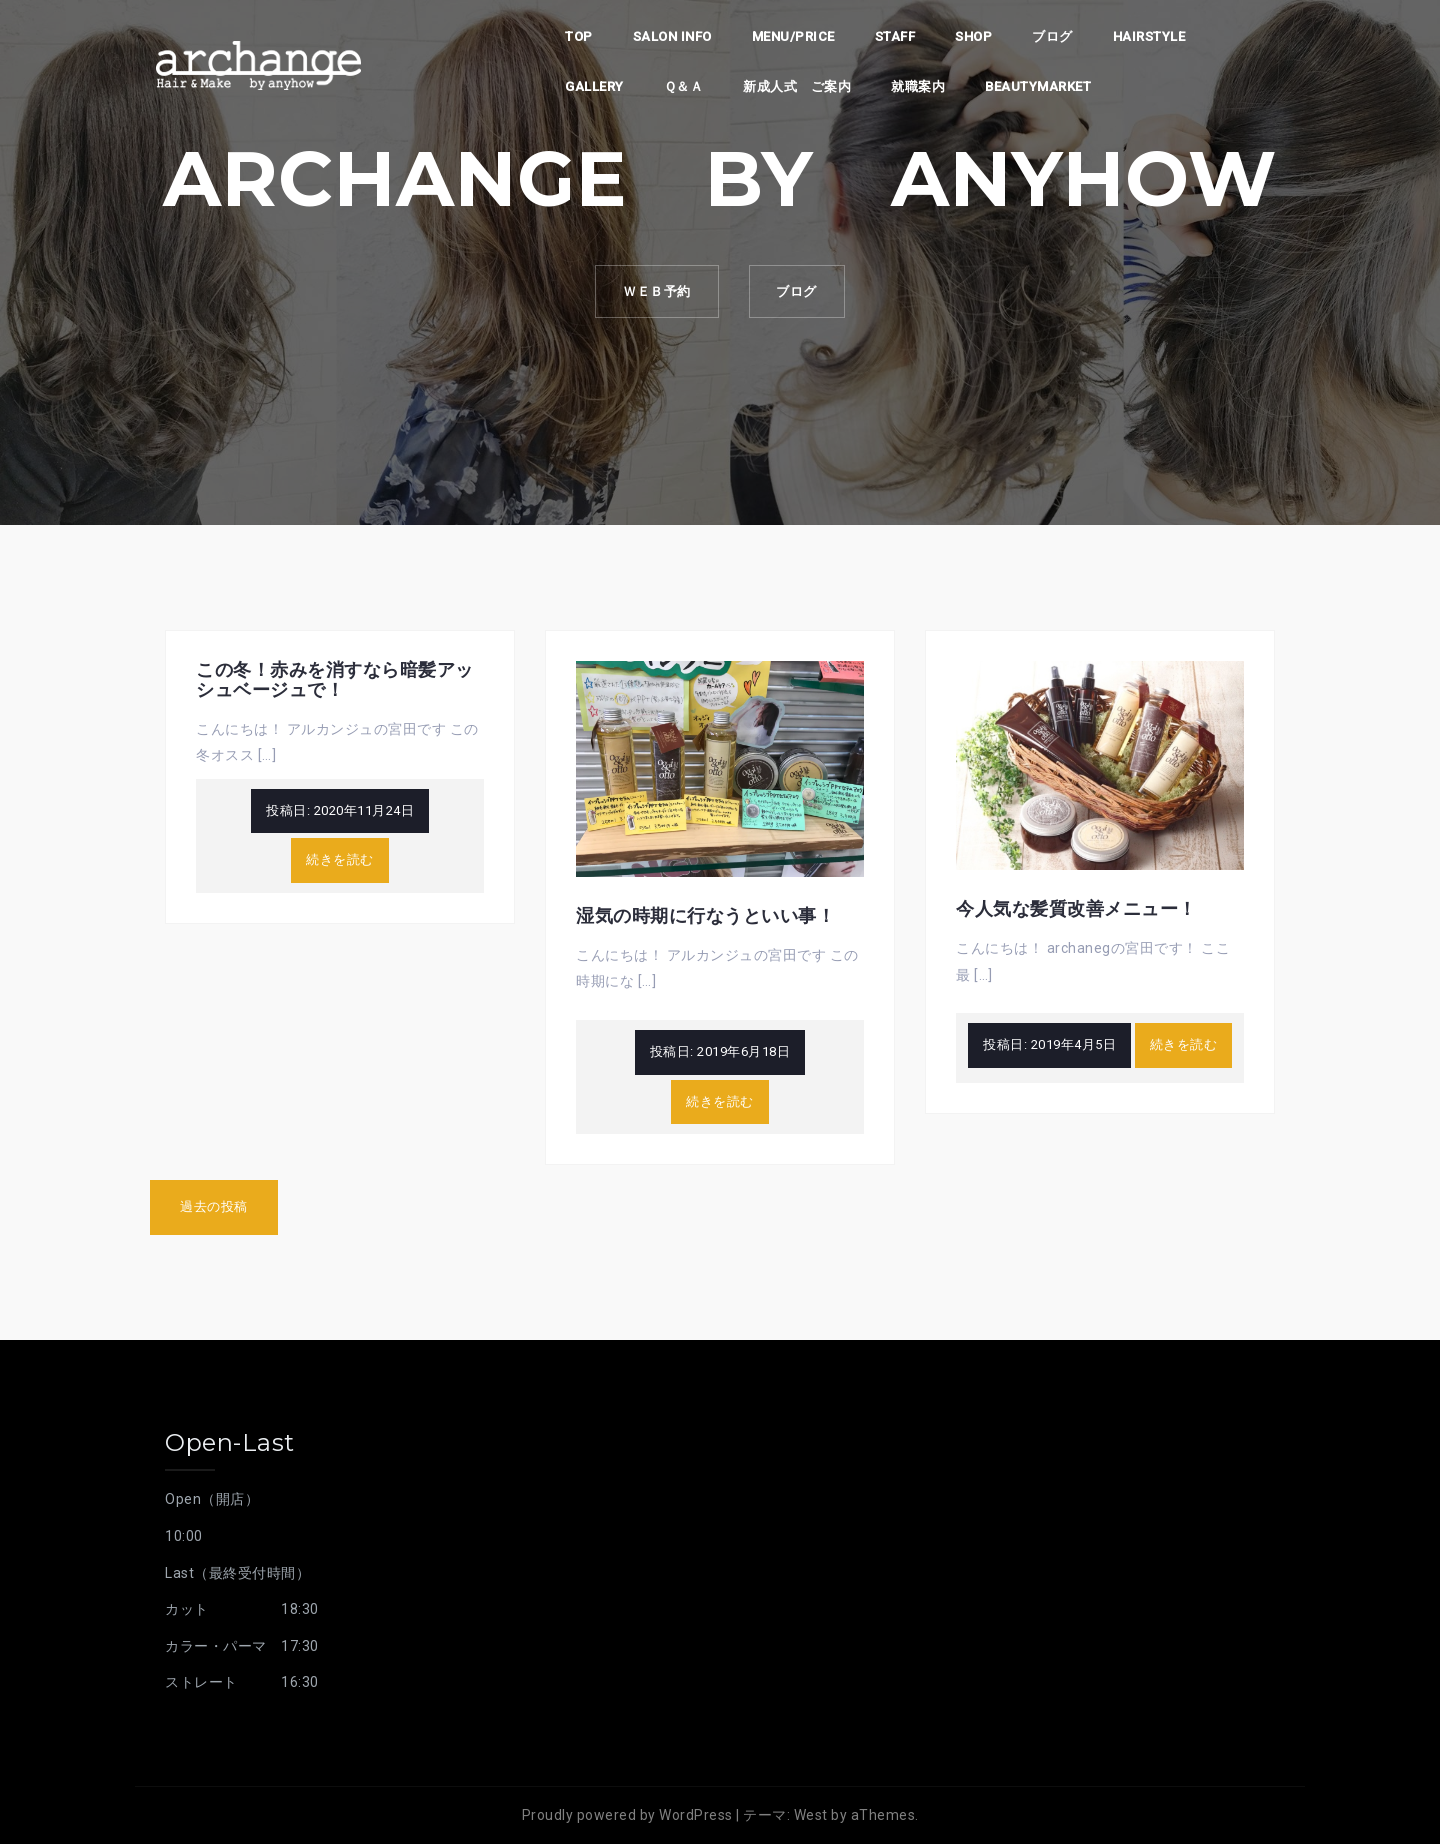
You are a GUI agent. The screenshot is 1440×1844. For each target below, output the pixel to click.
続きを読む (340, 859)
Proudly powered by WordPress (627, 1815)
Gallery (594, 86)
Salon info (672, 36)
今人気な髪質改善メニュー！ (1076, 909)
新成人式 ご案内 (797, 86)
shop (973, 36)
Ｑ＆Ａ (684, 86)
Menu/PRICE (793, 36)
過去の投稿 (214, 1206)
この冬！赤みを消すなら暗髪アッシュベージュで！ (335, 680)
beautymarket (1038, 86)
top (579, 36)
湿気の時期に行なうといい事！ (705, 916)
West (811, 1815)
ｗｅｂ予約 (654, 292)
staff (895, 36)
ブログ (1052, 36)
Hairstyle (1149, 36)
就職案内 (918, 86)
